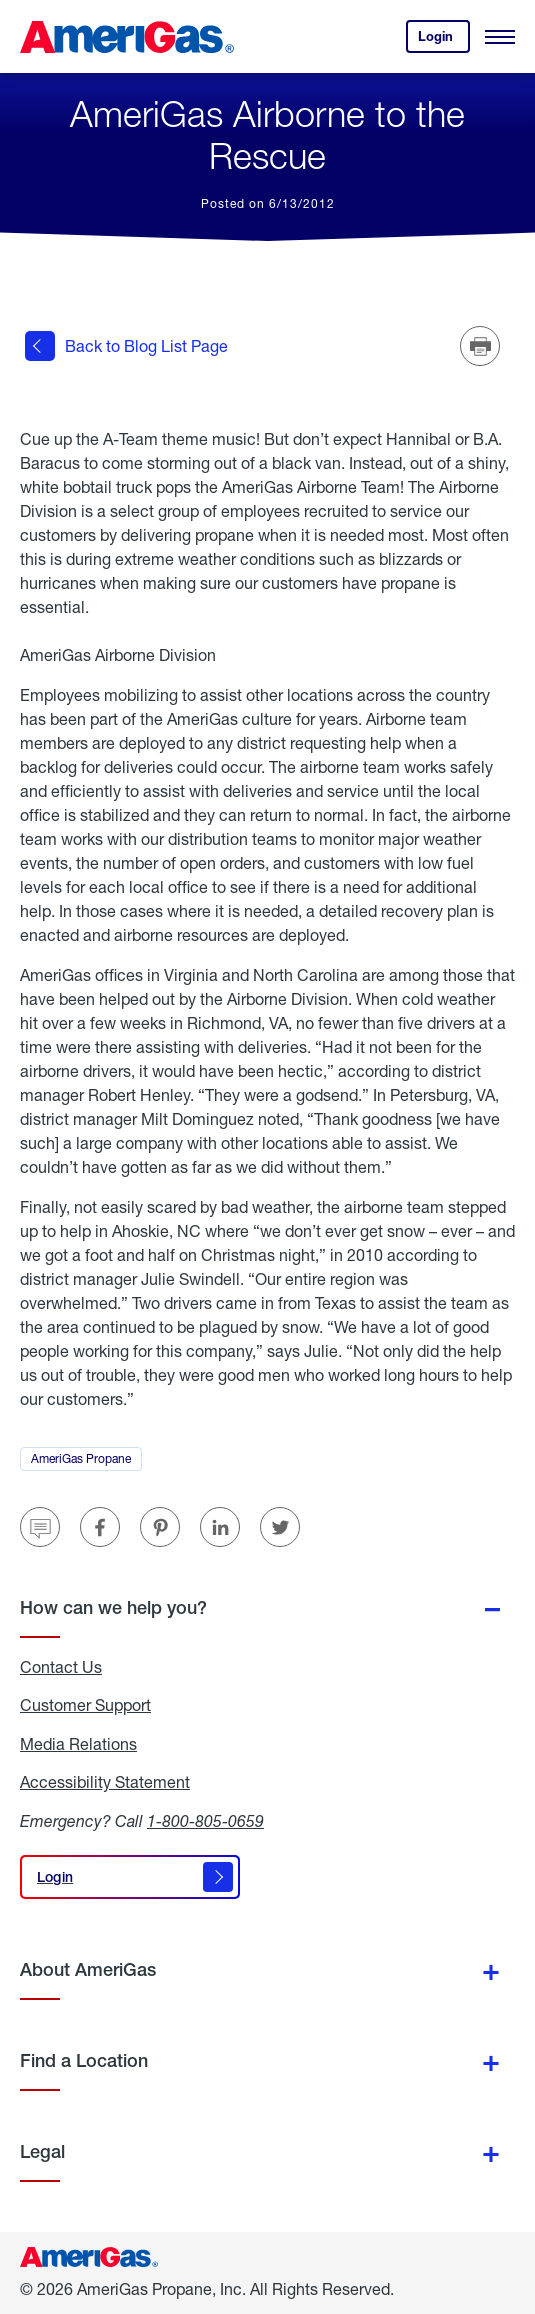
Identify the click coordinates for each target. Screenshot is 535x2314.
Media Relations (78, 1744)
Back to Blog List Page (126, 346)
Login (444, 40)
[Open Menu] (500, 37)
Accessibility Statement (105, 1782)
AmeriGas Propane (86, 1461)
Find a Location (84, 2060)
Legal (42, 2151)
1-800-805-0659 (205, 1820)
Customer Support (85, 1705)
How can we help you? (113, 1607)
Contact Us (61, 1667)
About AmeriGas (88, 1969)
